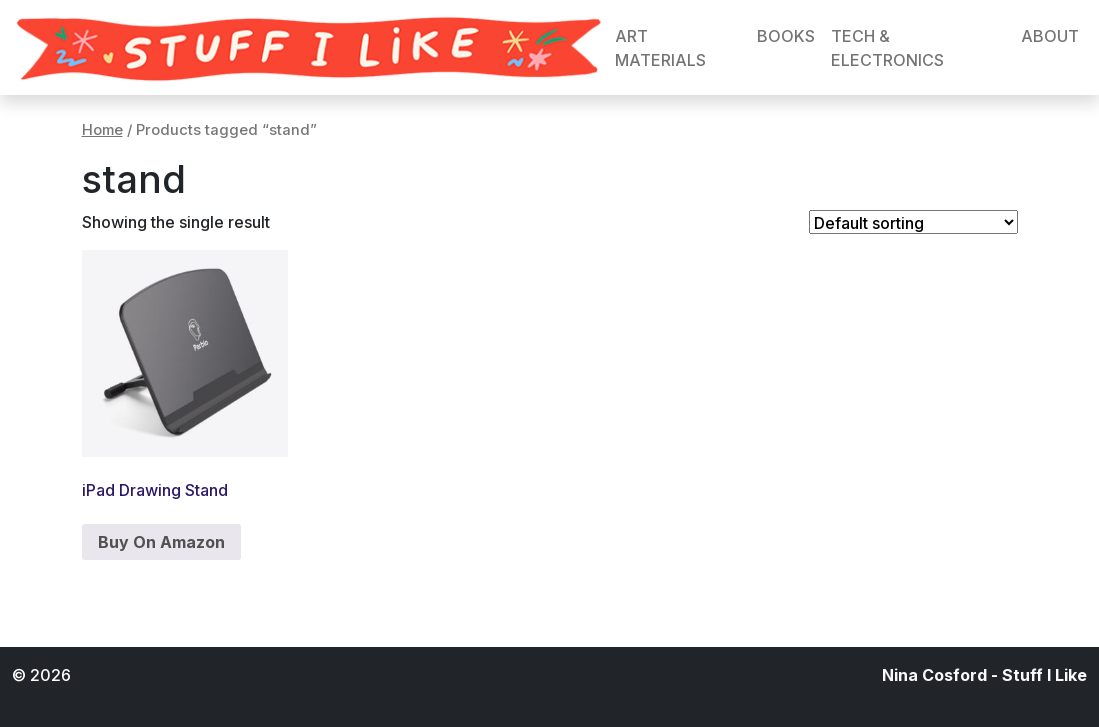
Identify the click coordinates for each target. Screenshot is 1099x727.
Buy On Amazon (161, 542)
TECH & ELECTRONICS (887, 48)
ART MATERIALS (660, 48)
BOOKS (786, 36)
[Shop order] (913, 222)
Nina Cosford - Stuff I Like (984, 675)
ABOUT (1050, 36)
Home (102, 130)
